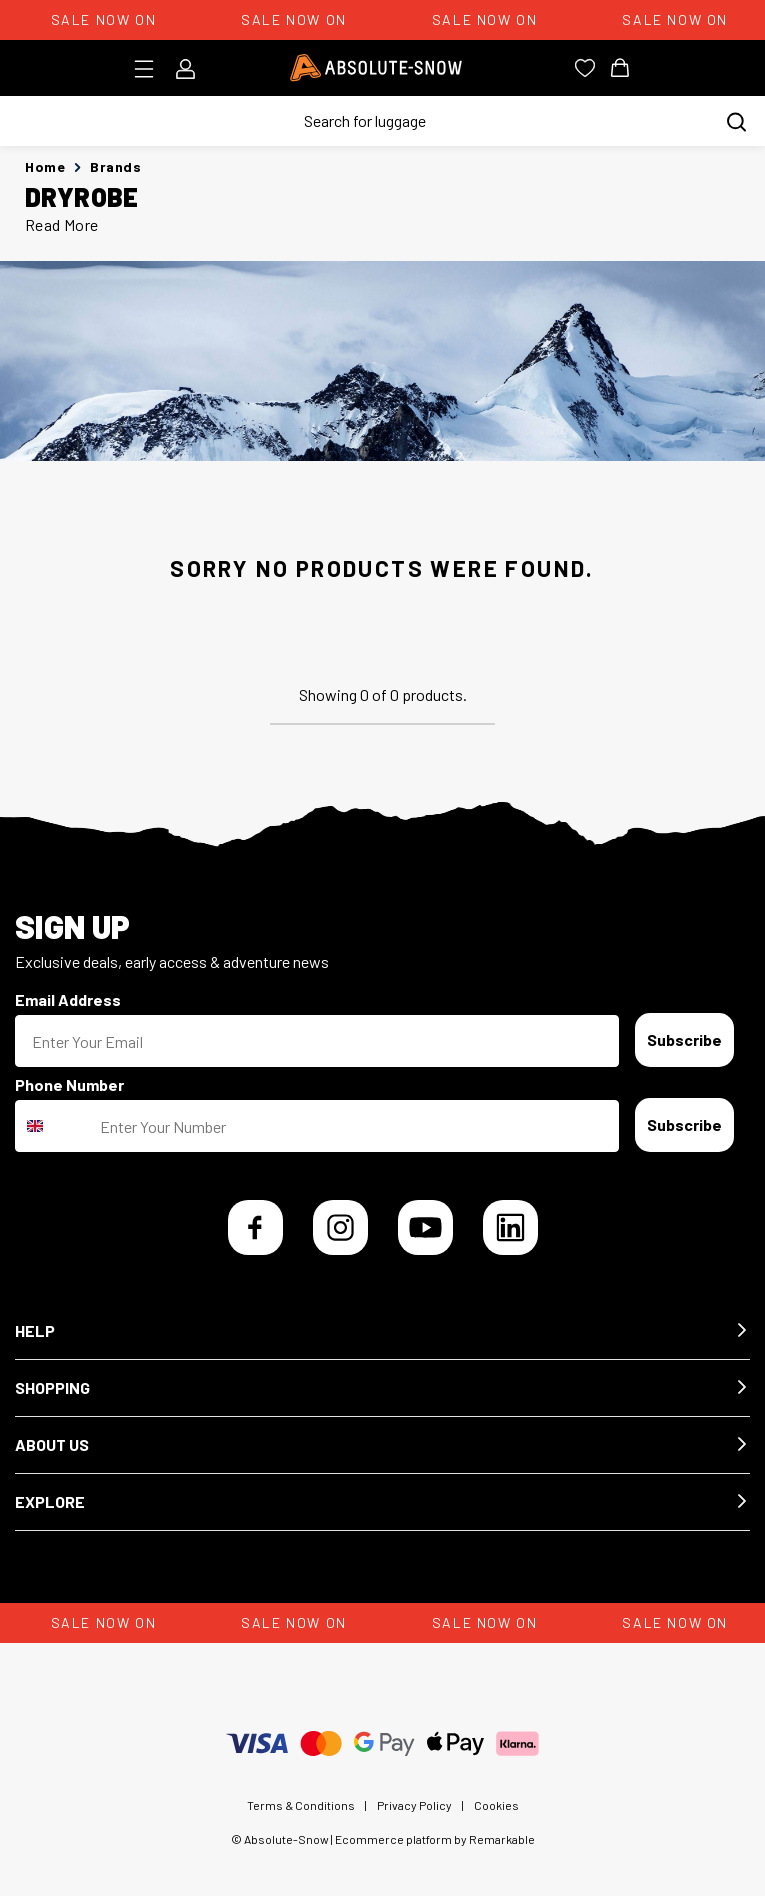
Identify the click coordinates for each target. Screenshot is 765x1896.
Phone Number (69, 1084)
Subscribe (684, 1039)
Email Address (68, 999)
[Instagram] (340, 1227)
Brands (115, 166)
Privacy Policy (414, 1805)
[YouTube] (425, 1227)
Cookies (496, 1805)
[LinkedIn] (510, 1227)
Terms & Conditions (301, 1805)
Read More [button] (62, 224)
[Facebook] (255, 1227)
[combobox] (53, 1126)
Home (45, 166)
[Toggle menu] (150, 69)
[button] (382, 1331)
